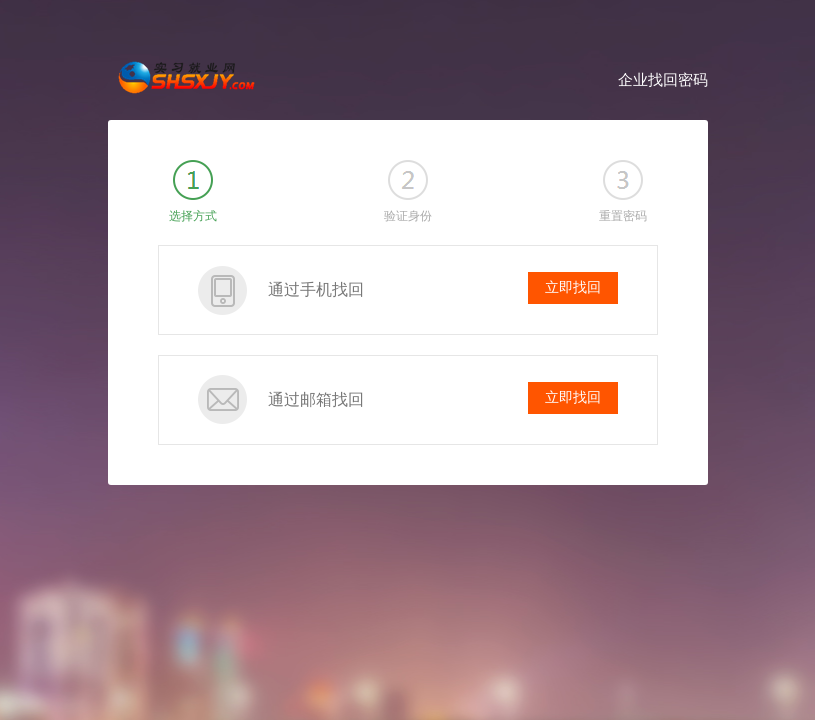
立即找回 (573, 287)
